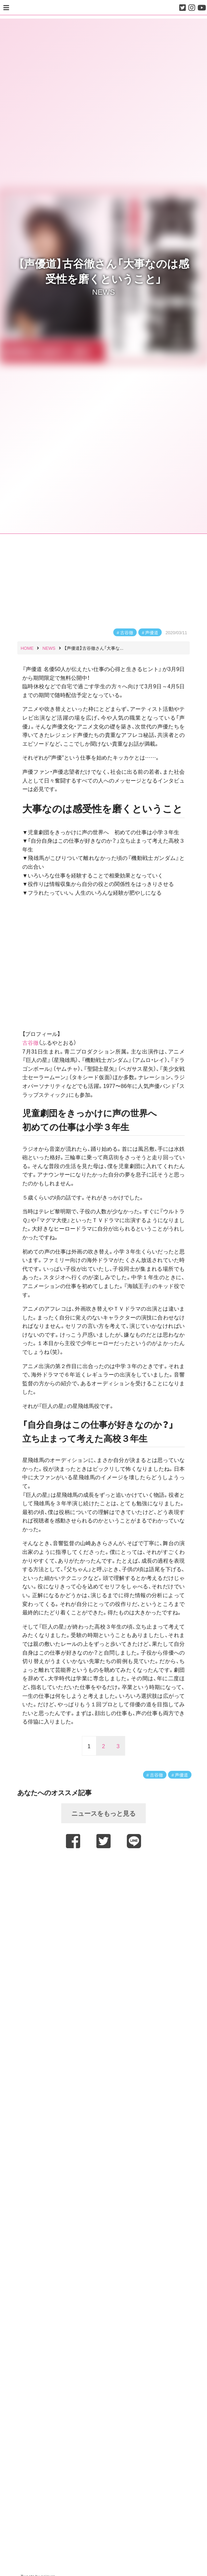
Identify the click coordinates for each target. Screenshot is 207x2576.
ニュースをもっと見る (103, 1813)
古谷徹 (126, 632)
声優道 (151, 632)
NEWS (103, 291)
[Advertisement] (103, 1869)
